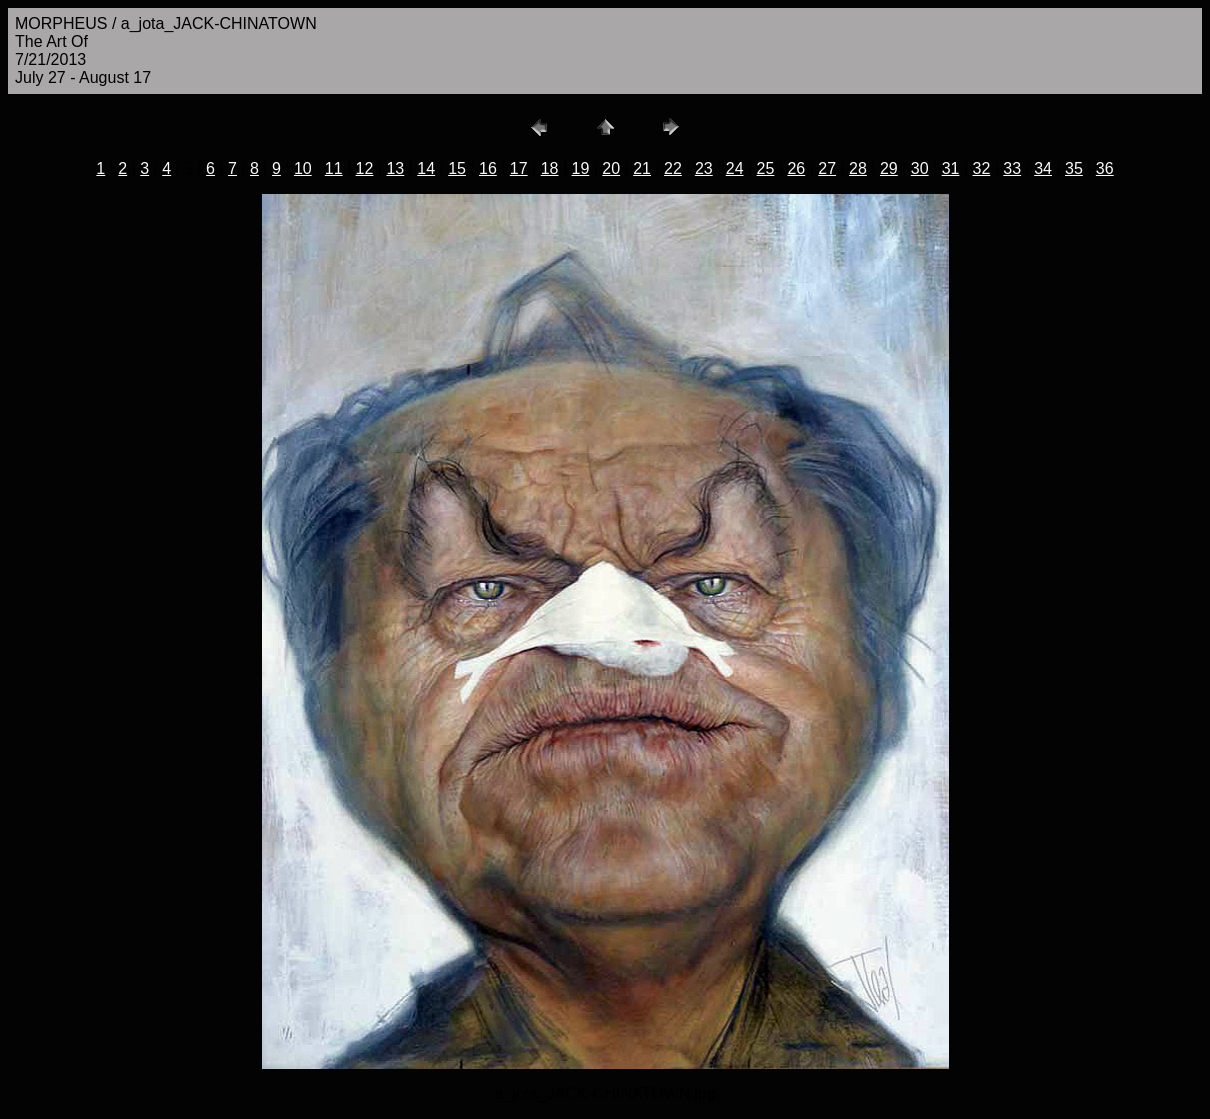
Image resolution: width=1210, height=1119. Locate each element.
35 (1074, 168)
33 (1012, 168)
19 (581, 168)
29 (889, 168)
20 (611, 168)
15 (457, 168)
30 (920, 168)
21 (642, 168)
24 (735, 168)
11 (334, 168)
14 (426, 168)
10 (303, 168)
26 (796, 168)
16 (488, 168)
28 (858, 168)
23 (704, 168)
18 (550, 168)
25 (766, 168)
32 (981, 168)
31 (951, 168)
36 (1105, 168)
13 (395, 168)
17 (519, 168)
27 (827, 168)
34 (1043, 168)
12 (365, 168)
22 (673, 168)
